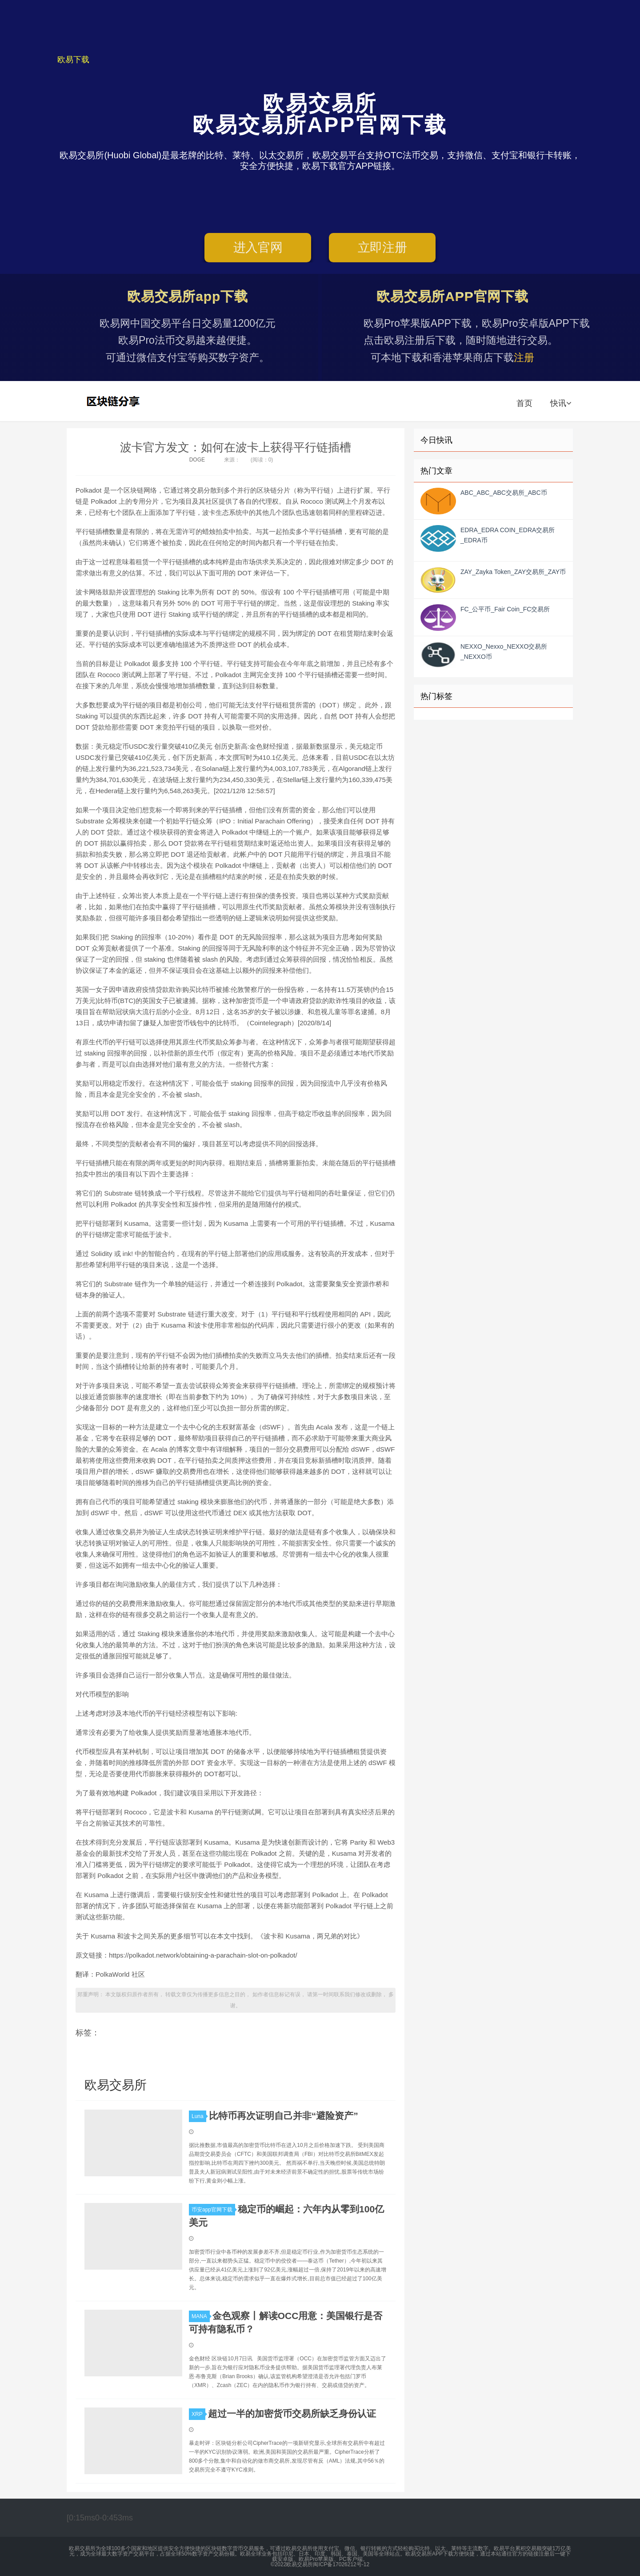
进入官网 (258, 250)
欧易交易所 (114, 401)
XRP (198, 2414)
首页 (524, 403)
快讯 (560, 403)
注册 (534, 357)
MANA (201, 2316)
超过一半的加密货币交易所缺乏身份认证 (292, 2413)
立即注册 (382, 250)
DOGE (197, 460)
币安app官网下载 (213, 2210)
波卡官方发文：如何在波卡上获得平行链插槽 (235, 447)
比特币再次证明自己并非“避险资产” (283, 2116)
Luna (199, 2116)
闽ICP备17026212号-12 (341, 2564)
